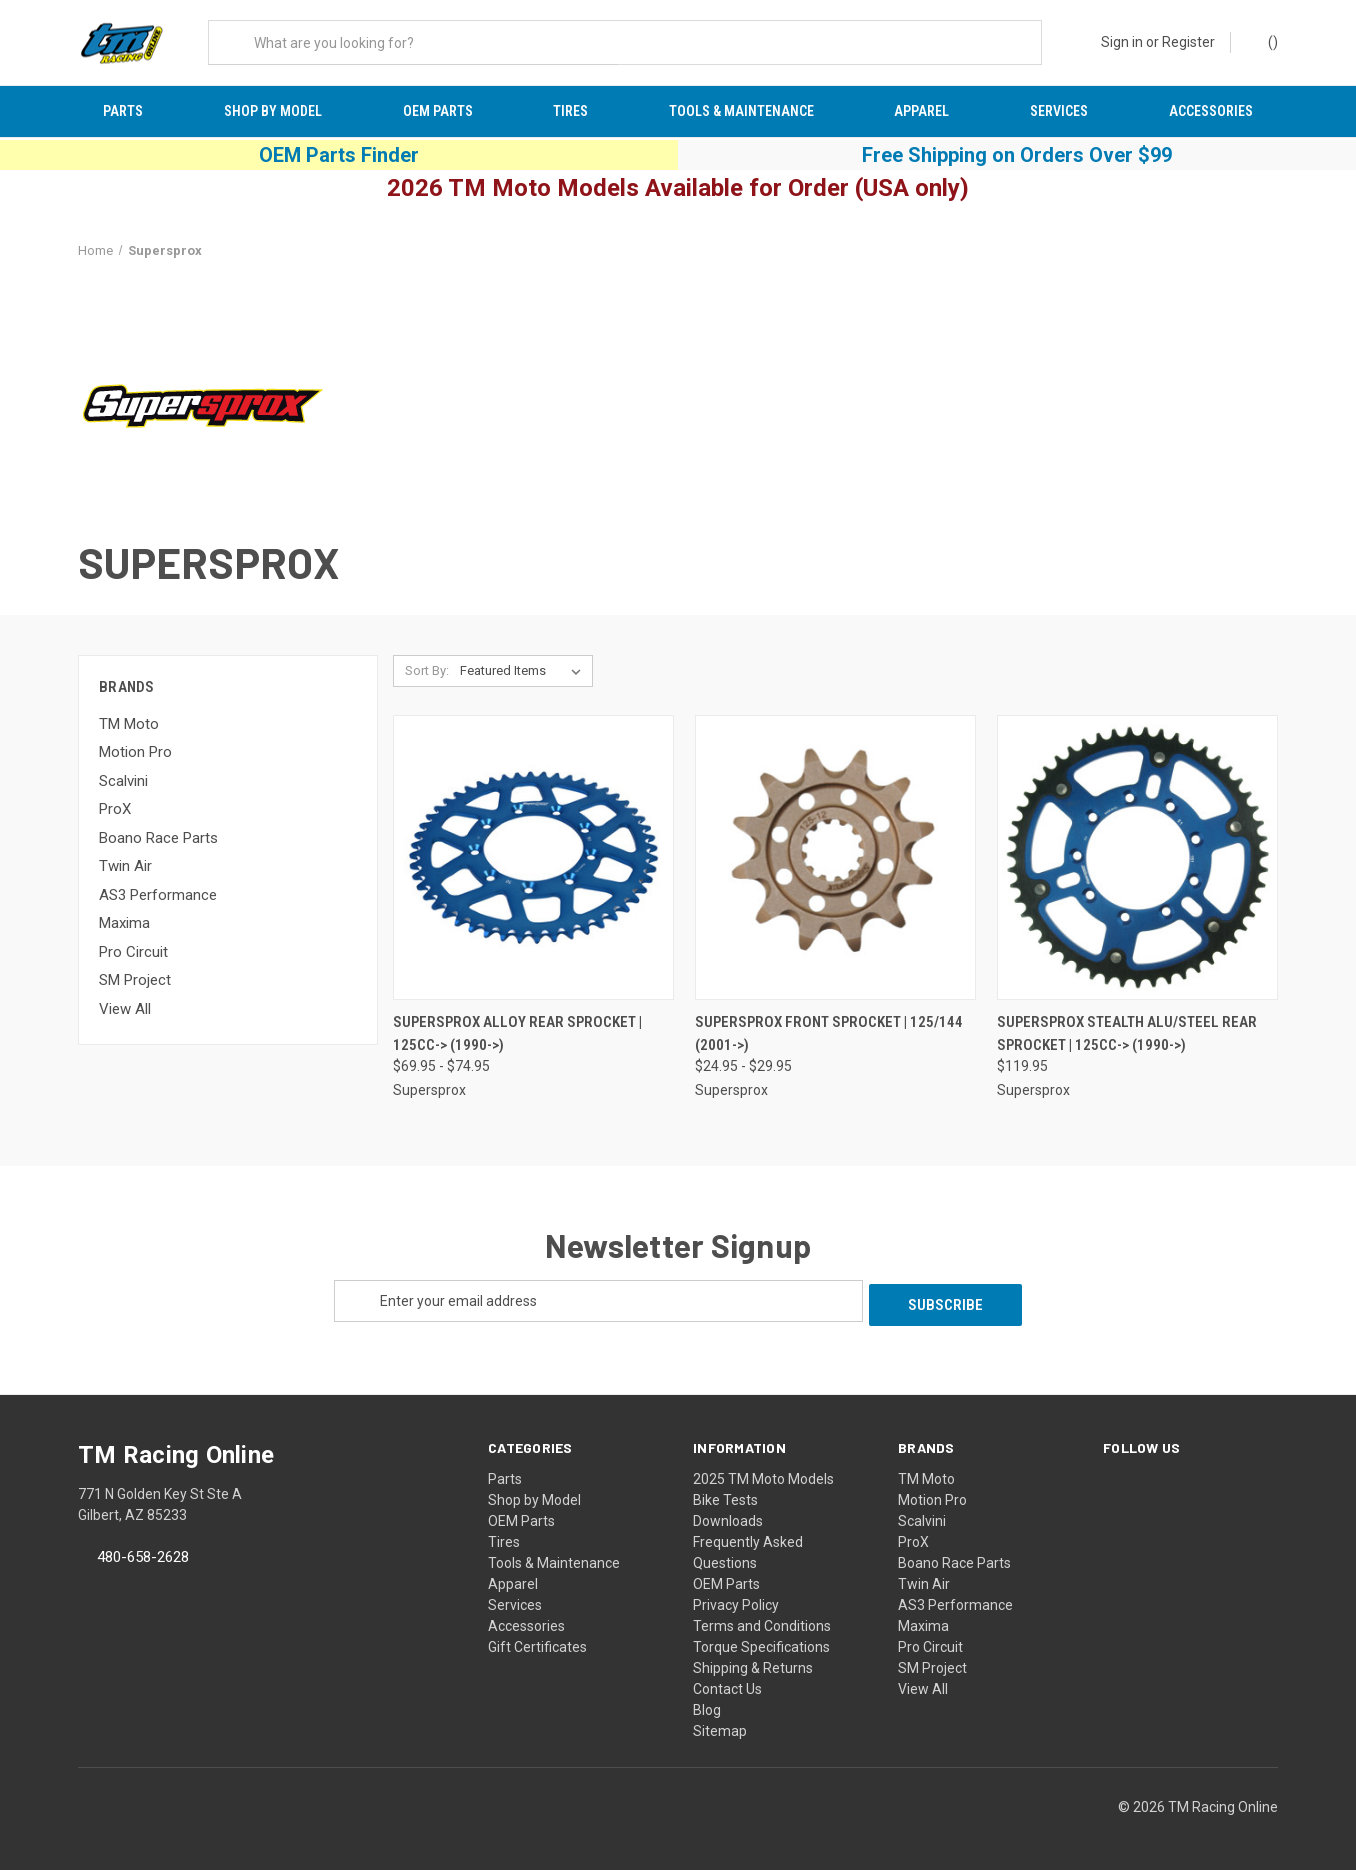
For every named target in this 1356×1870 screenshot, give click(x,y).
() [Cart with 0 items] (1263, 41)
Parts (123, 111)
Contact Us (727, 1689)
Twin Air (125, 870)
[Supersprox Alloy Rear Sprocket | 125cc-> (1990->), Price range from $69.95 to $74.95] (533, 862)
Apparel (921, 111)
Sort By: (427, 675)
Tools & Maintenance (741, 111)
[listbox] (524, 676)
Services (1059, 111)
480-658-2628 (143, 1558)
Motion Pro (135, 756)
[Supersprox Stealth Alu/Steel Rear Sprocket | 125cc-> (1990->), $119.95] (1137, 862)
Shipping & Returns (753, 1668)
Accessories (1211, 111)
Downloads (728, 1521)
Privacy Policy (736, 1605)
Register (1188, 42)
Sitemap (720, 1731)
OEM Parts (438, 111)
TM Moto (129, 728)
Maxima (124, 927)
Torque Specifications (761, 1647)
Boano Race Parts (158, 842)
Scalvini (123, 785)
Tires (570, 111)
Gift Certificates (537, 1647)
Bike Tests (725, 1500)
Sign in (1122, 42)
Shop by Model (273, 111)
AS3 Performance (158, 899)
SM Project (135, 984)
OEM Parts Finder (339, 159)
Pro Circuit (133, 956)
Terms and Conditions (762, 1626)
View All (125, 1013)
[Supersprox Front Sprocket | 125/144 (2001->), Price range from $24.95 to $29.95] (835, 862)
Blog (707, 1710)
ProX (115, 813)
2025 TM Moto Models (763, 1479)
